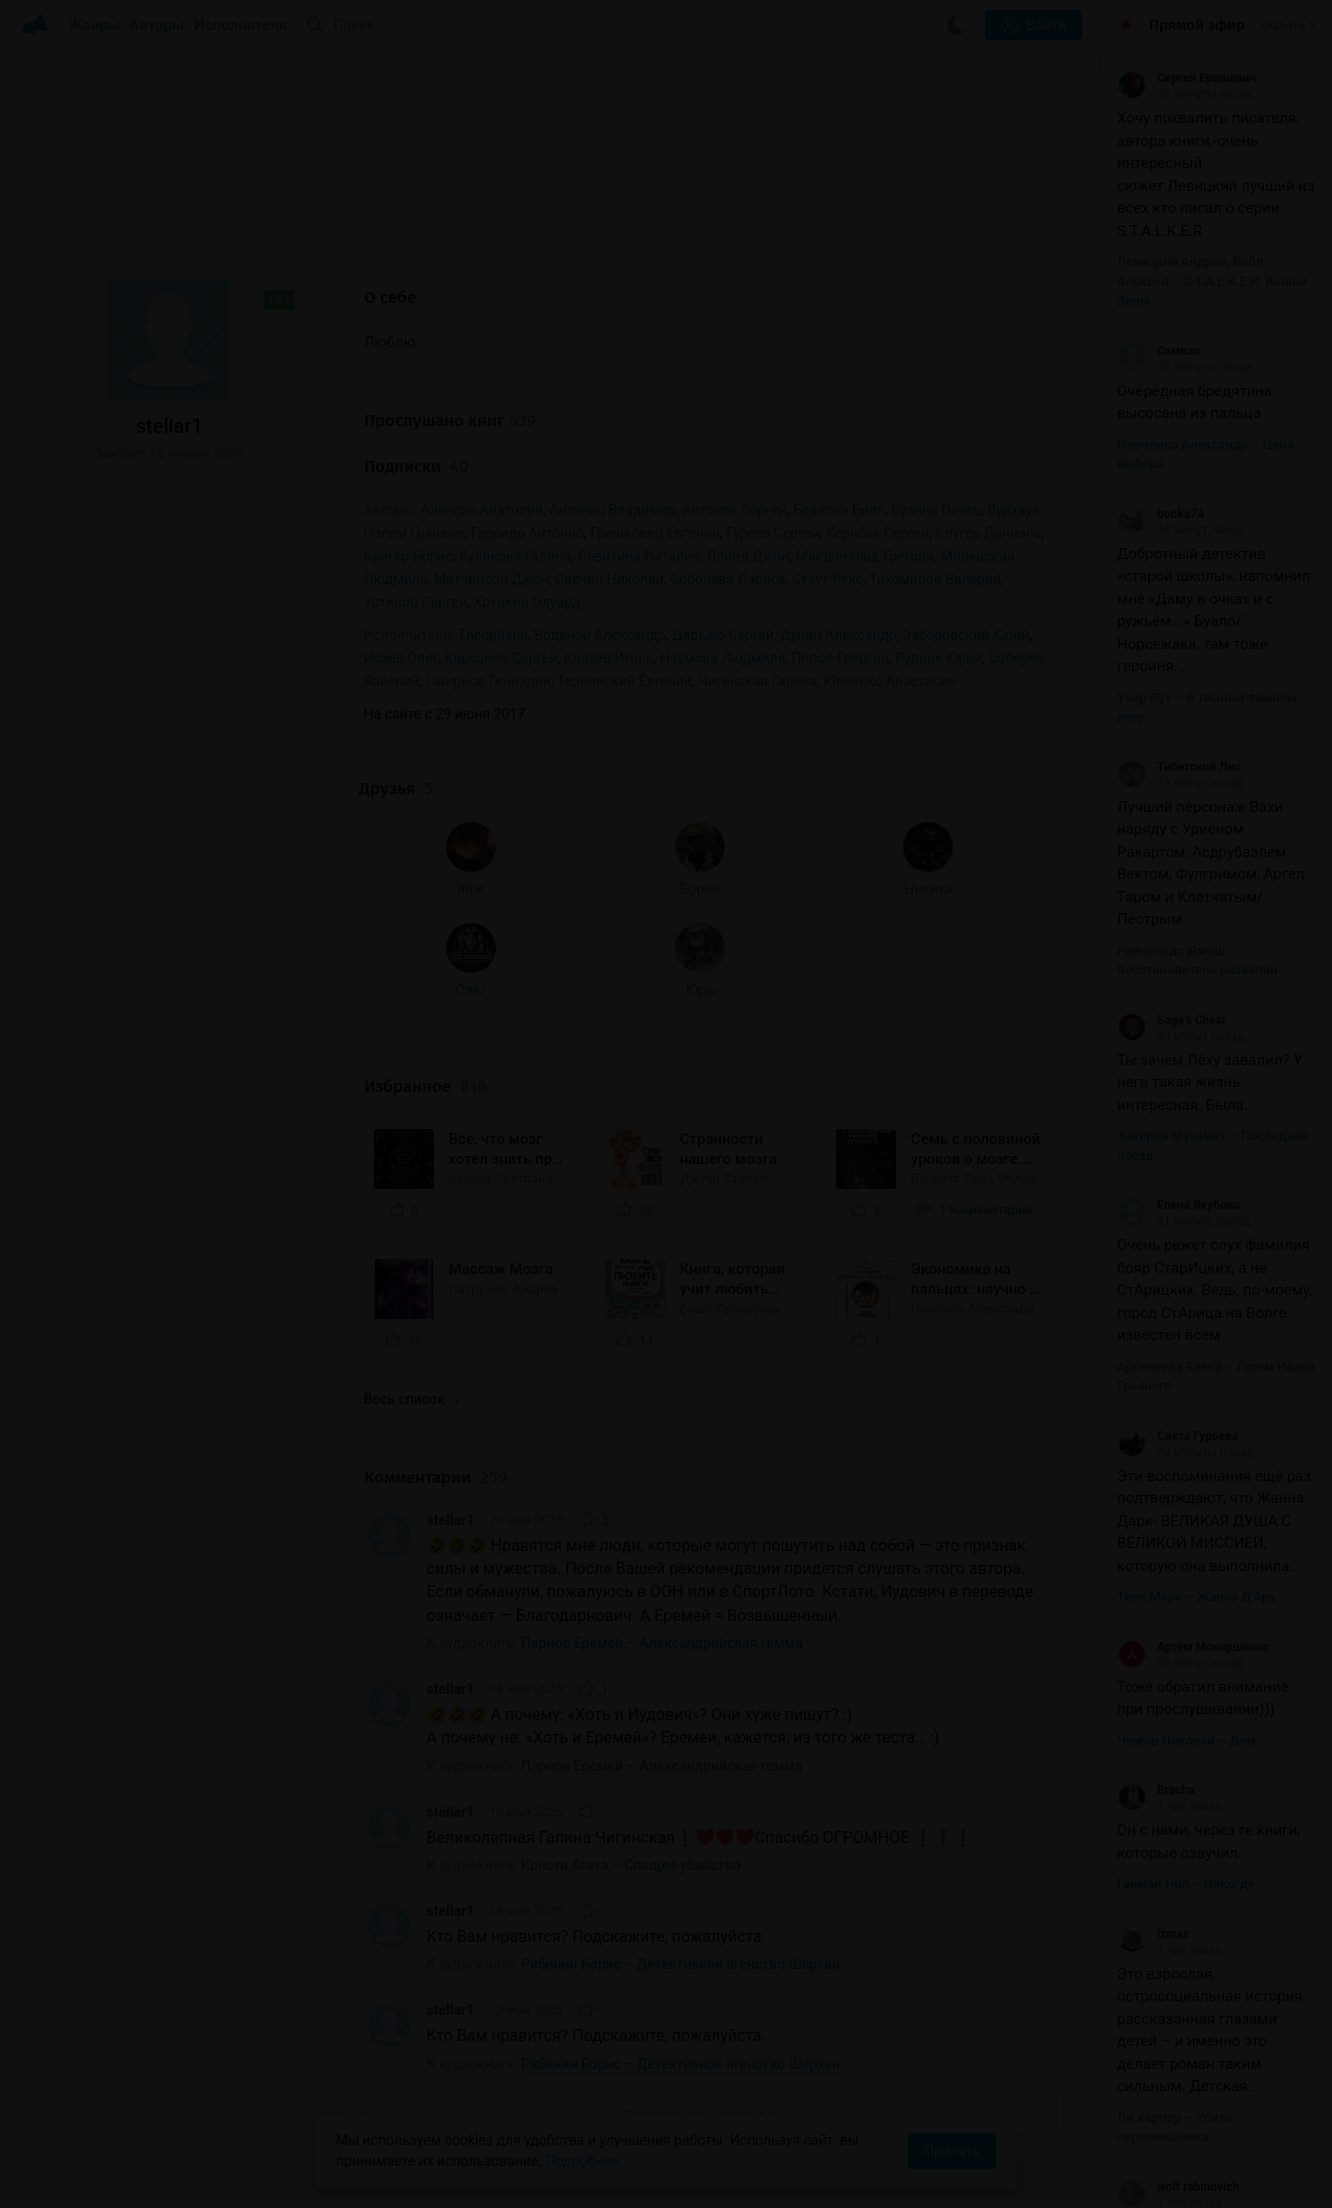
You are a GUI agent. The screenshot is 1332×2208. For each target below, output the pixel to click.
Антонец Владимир (612, 510)
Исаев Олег (401, 658)
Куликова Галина (515, 556)
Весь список (412, 1107)
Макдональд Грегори (865, 556)
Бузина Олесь (936, 510)
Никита (254, 624)
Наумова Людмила (722, 658)
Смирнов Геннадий (488, 681)
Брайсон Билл (839, 510)
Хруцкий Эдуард (527, 602)
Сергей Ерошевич (1186, 78)
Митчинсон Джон (491, 579)
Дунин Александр (838, 635)
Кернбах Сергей (878, 533)
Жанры (94, 25)
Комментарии (435, 1185)
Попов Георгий (840, 658)
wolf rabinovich (1178, 2187)
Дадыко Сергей (723, 635)
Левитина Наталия (638, 556)
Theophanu (493, 635)
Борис (168, 624)
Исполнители (240, 25)
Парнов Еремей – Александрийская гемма (661, 1350)
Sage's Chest (1171, 1020)
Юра (168, 725)
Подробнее (582, 2161)
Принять (952, 2151)
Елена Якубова (1178, 1205)
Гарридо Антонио (527, 533)
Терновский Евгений (624, 681)
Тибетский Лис (1179, 767)
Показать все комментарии (710, 1822)
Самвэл (1158, 351)
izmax (1153, 1934)
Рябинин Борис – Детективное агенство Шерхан (680, 1672)
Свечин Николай (609, 579)
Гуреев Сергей (772, 533)
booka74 (1160, 514)
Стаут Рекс (827, 579)
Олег (81, 725)
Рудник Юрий (938, 658)
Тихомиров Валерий (935, 579)
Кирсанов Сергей (501, 658)
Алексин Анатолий (482, 510)
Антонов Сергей (734, 510)
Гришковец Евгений (655, 533)
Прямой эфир (1197, 25)
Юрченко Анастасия (890, 681)
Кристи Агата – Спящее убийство (631, 1573)
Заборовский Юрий (966, 635)
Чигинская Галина (757, 681)
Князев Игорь (609, 658)
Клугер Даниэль (989, 533)
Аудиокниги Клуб (99, 2178)
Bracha (1156, 1790)
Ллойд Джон (747, 556)
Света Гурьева (1177, 1436)
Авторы (157, 25)
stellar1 (451, 1227)
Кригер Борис (408, 556)
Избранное (425, 793)
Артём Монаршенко (1193, 1647)
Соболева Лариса (728, 579)
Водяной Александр (600, 635)
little (81, 624)
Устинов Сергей (416, 602)
